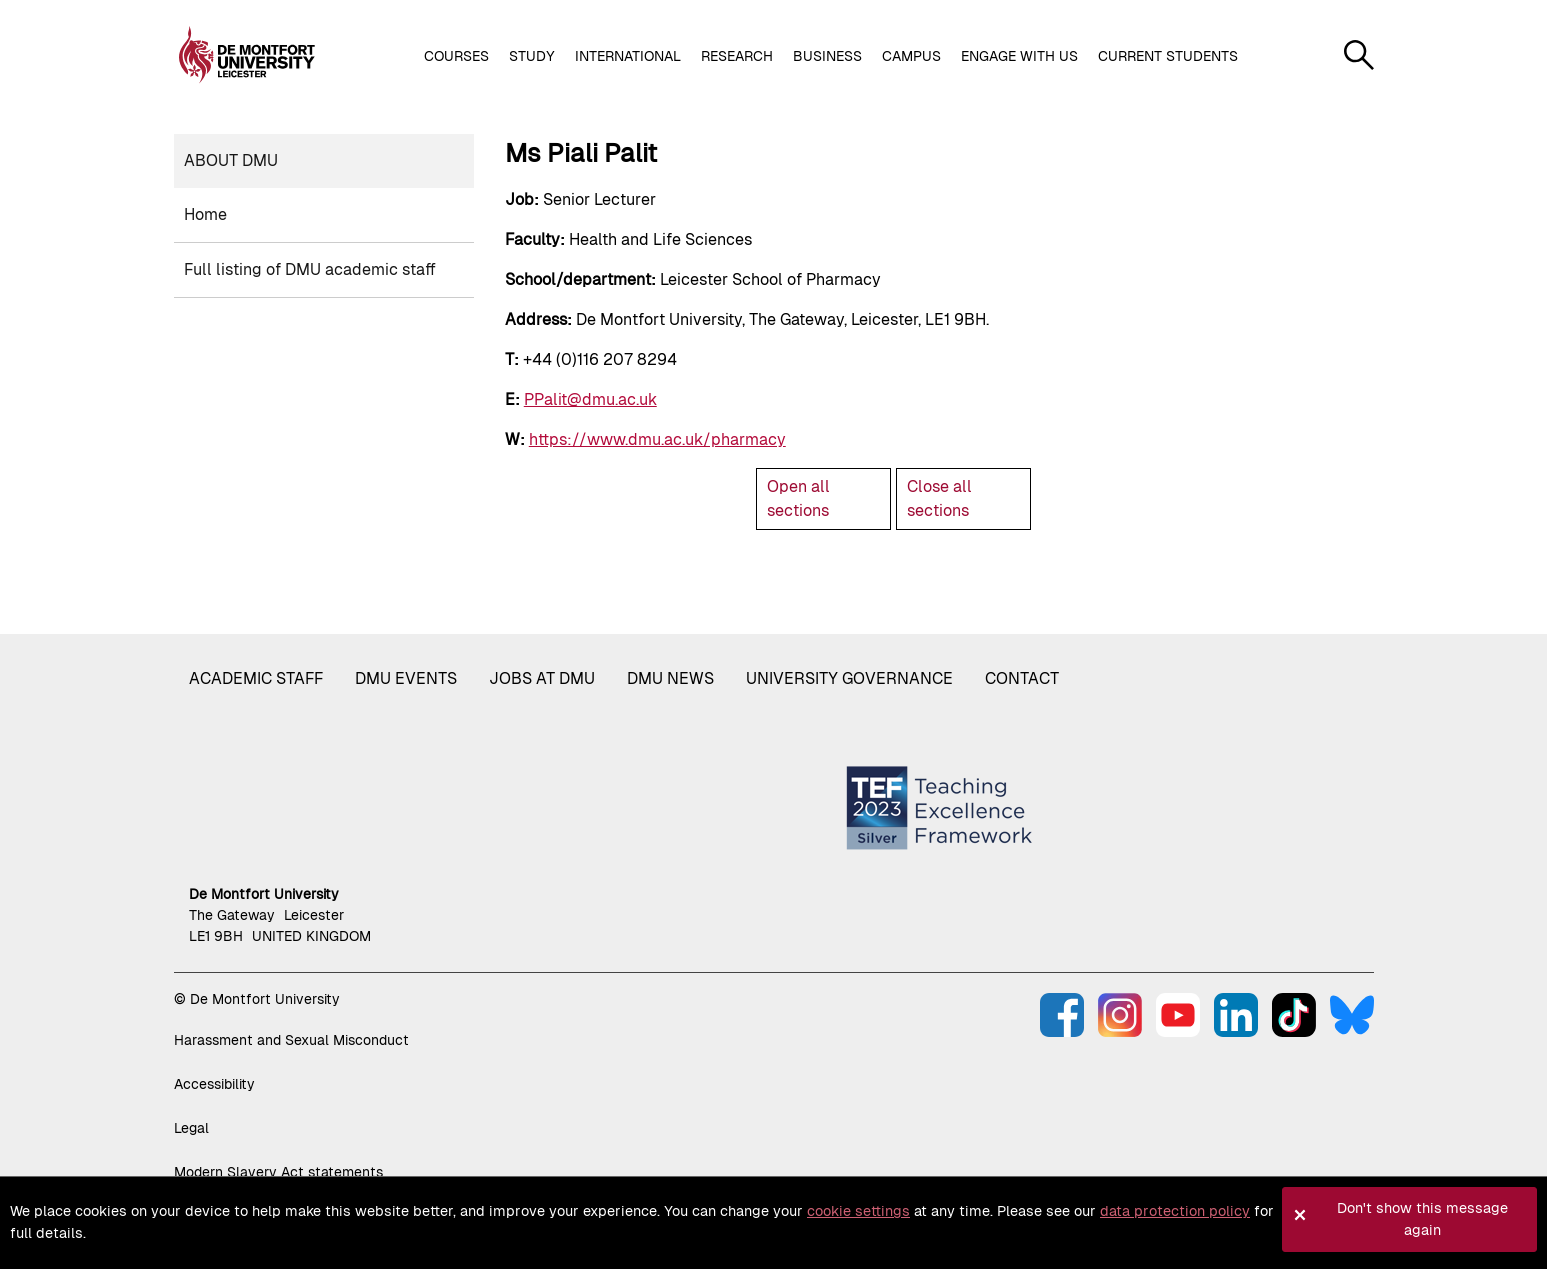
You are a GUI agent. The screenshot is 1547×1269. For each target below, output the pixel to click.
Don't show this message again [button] (1422, 1219)
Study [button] (532, 56)
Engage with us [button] (1019, 56)
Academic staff (256, 678)
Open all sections (798, 498)
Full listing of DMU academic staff (310, 269)
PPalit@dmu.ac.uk (590, 399)
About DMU (231, 160)
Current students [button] (1168, 56)
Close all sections (939, 498)
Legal (191, 1128)
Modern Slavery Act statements (278, 1172)
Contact (1022, 678)
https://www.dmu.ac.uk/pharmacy (657, 439)
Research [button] (737, 56)
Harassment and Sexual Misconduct (291, 1040)
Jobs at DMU (542, 678)
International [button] (628, 56)
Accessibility (214, 1084)
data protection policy (1175, 1211)
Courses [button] (456, 56)
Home (205, 214)
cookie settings (858, 1211)
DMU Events (406, 678)
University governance (849, 678)
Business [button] (827, 56)
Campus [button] (911, 56)
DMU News (670, 678)
